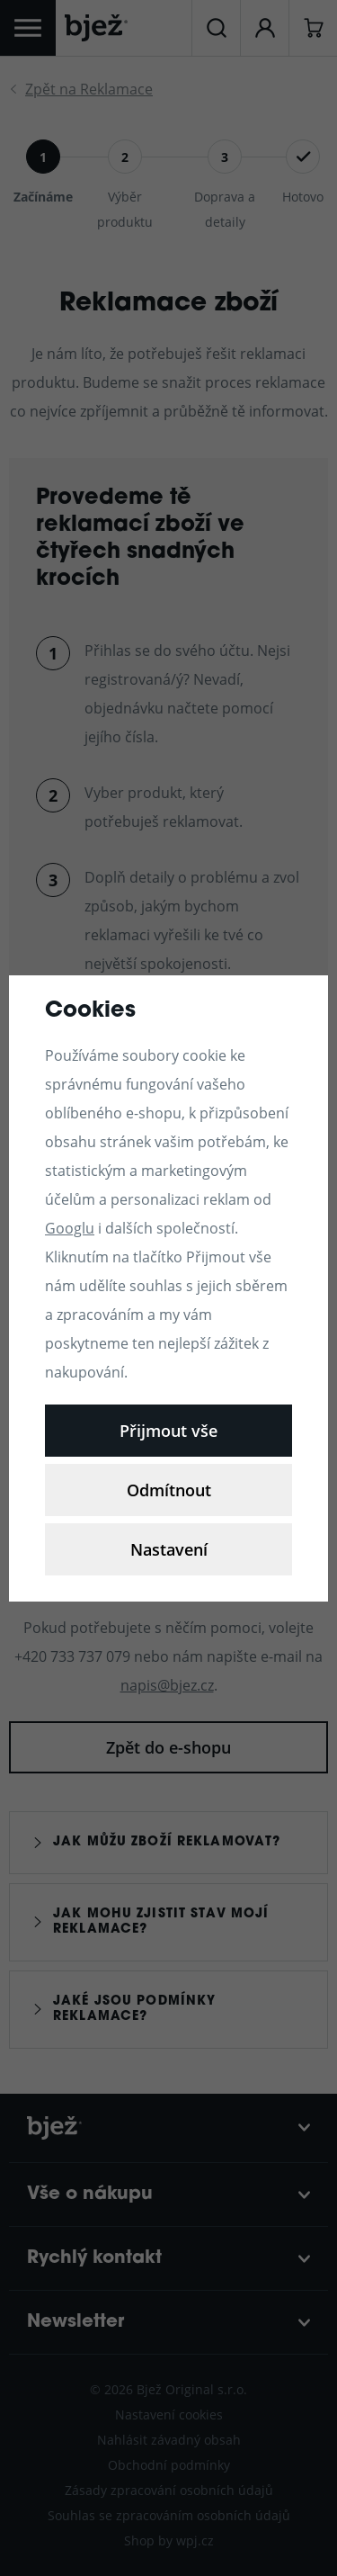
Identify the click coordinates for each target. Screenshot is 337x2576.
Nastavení (169, 1549)
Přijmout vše (168, 1430)
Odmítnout (169, 1490)
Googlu (69, 1227)
